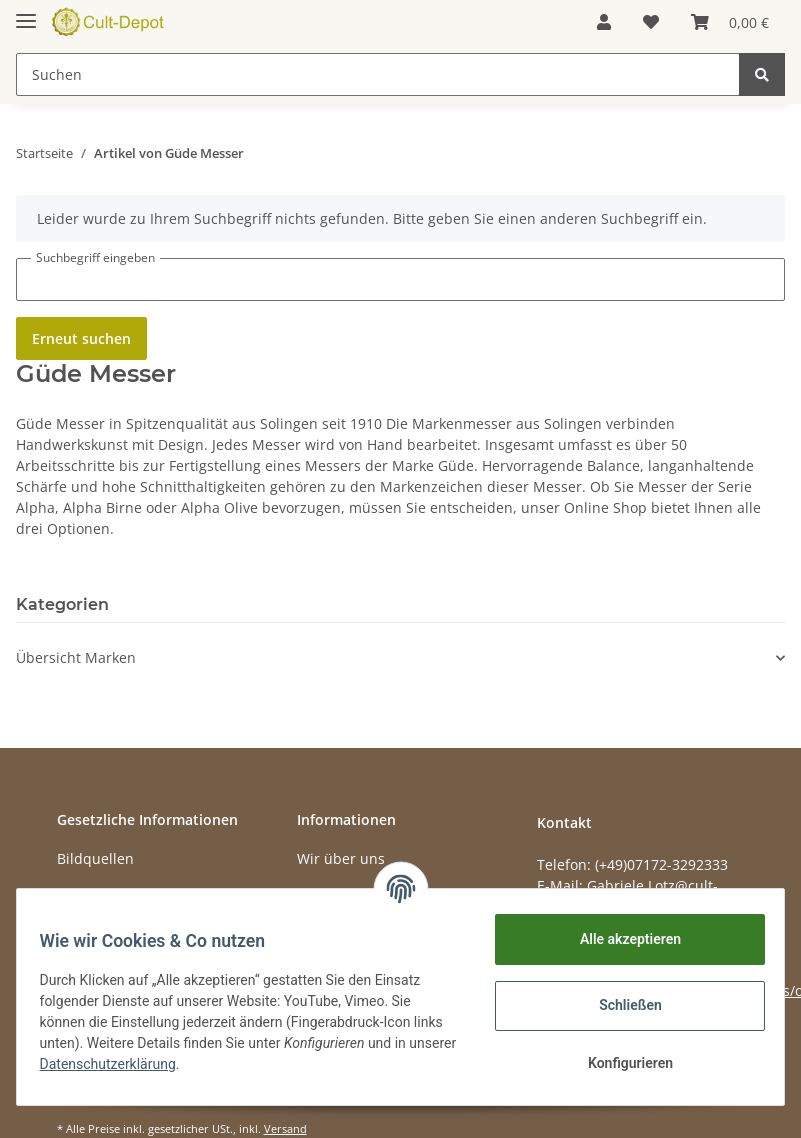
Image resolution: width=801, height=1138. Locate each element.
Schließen (621, 1005)
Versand (285, 1128)
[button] (604, 22)
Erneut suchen (81, 338)
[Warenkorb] (730, 22)
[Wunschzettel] (651, 22)
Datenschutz (99, 894)
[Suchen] (378, 74)
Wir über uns (341, 858)
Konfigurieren (620, 1063)
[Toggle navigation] (26, 12)
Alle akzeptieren (620, 939)
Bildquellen (95, 858)
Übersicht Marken (76, 657)
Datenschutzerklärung (167, 1064)
